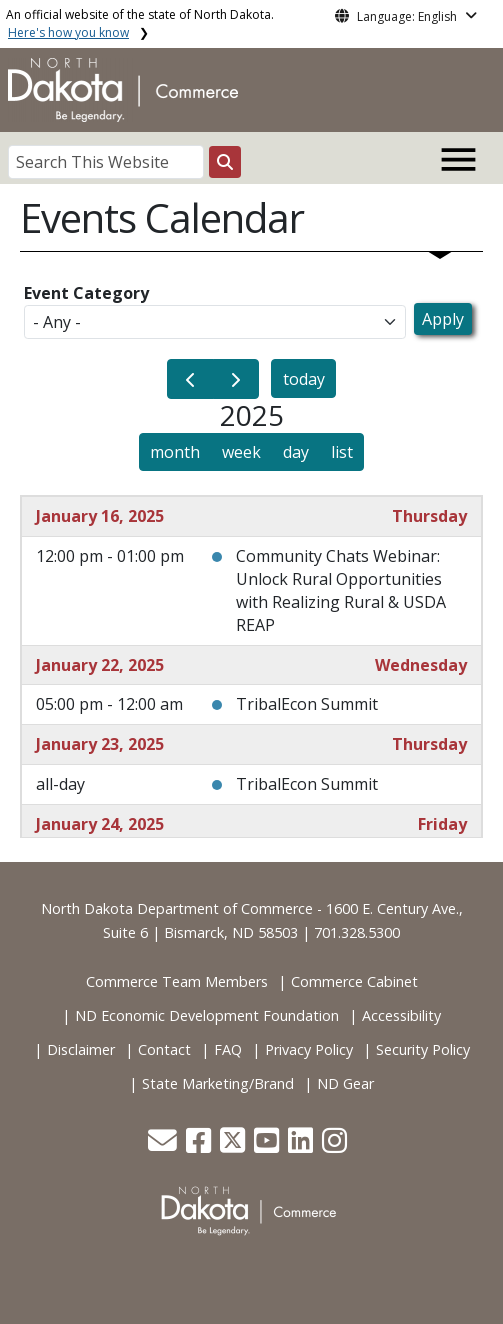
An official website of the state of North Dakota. (140, 23)
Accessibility (401, 1015)
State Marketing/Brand (218, 1083)
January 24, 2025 (100, 824)
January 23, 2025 (100, 744)
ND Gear (345, 1083)
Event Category (86, 293)
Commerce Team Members (177, 981)
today (304, 379)
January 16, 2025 (100, 516)
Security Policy (423, 1049)
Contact (164, 1049)
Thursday (429, 516)
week (241, 452)
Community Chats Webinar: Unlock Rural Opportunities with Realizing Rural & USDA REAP (341, 590)
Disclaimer (81, 1049)
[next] (236, 379)
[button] (164, 1145)
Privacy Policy (309, 1049)
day (296, 452)
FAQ (228, 1049)
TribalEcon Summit (307, 704)
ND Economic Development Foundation (207, 1015)
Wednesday (421, 665)
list (342, 452)
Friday (442, 824)
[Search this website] (225, 162)
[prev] (190, 379)
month (175, 452)
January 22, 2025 (100, 665)
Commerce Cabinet (354, 981)
